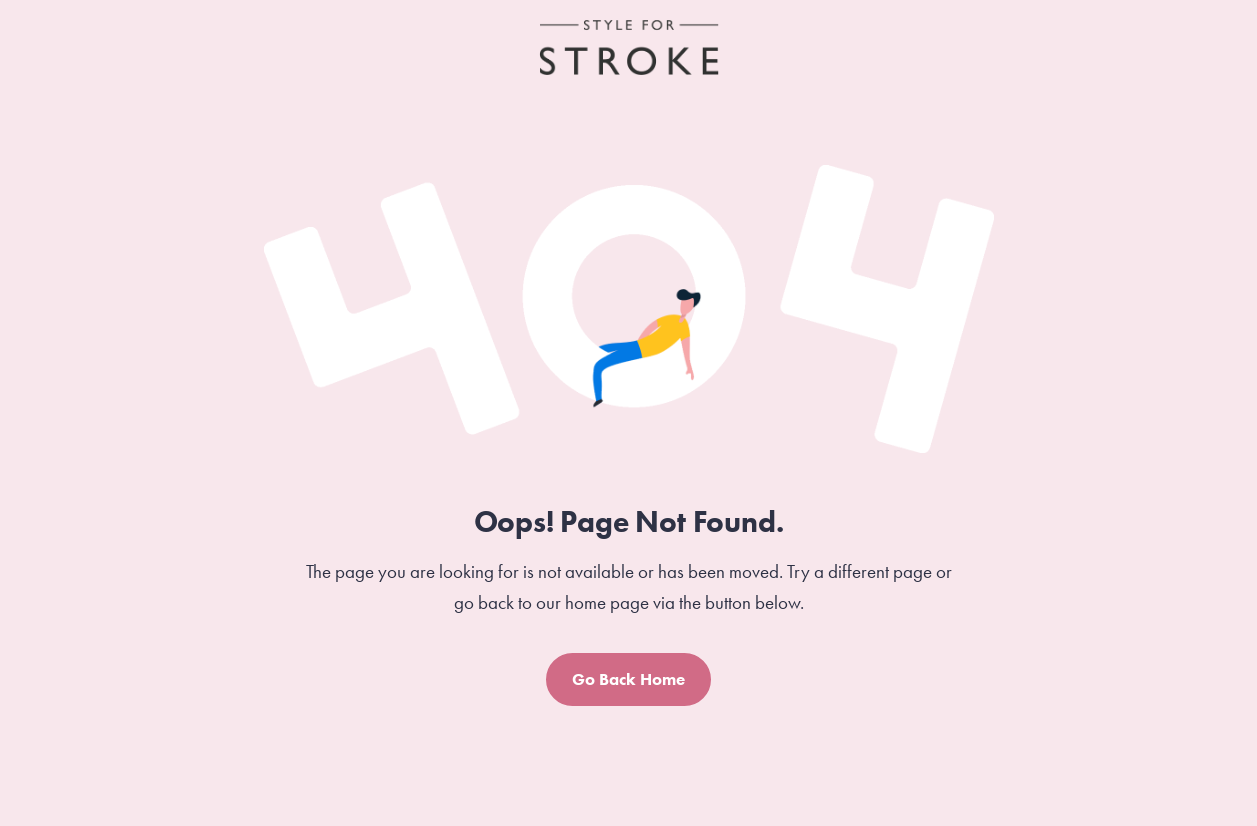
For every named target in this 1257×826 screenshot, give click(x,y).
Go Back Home (628, 679)
